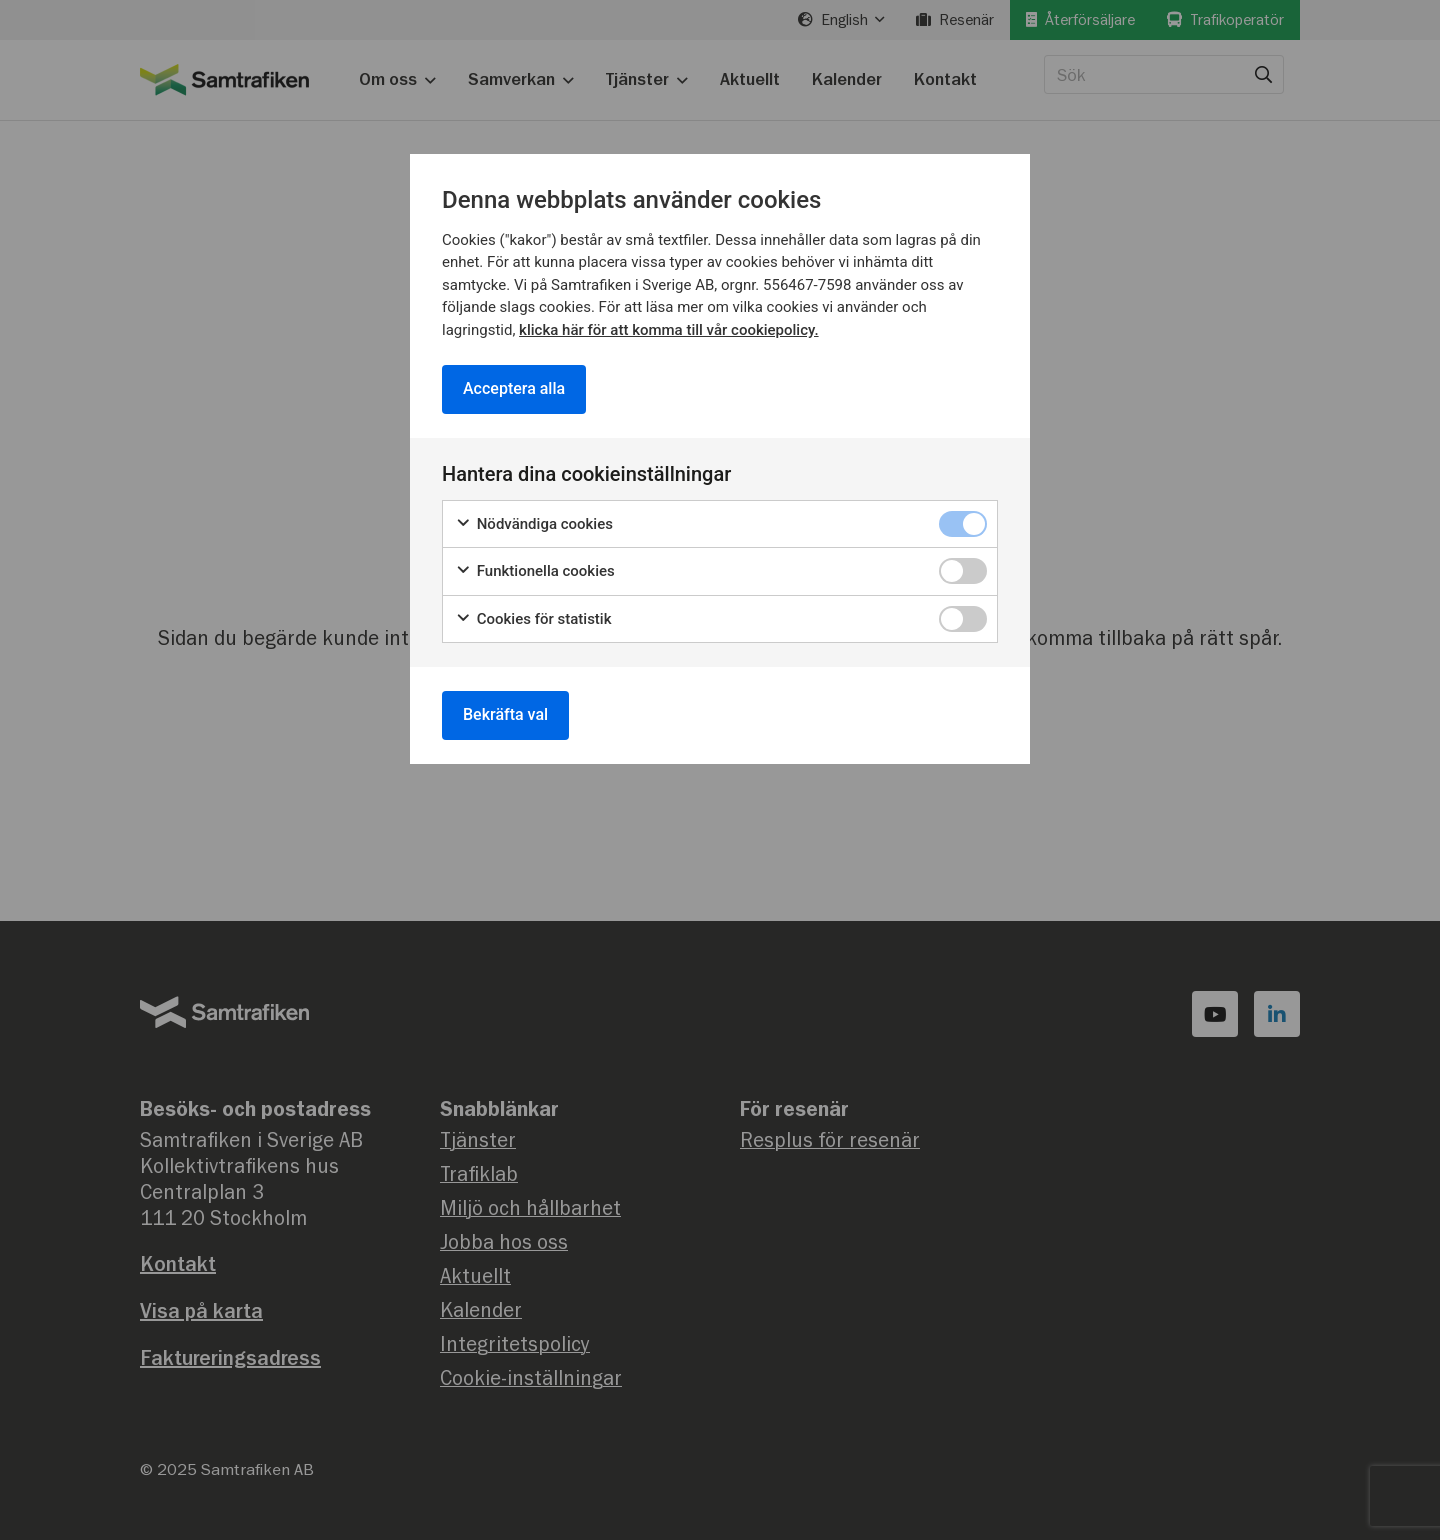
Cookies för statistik (533, 618)
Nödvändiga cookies (534, 523)
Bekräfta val (505, 714)
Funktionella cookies (535, 571)
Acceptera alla (514, 388)
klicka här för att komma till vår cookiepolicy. (668, 329)
